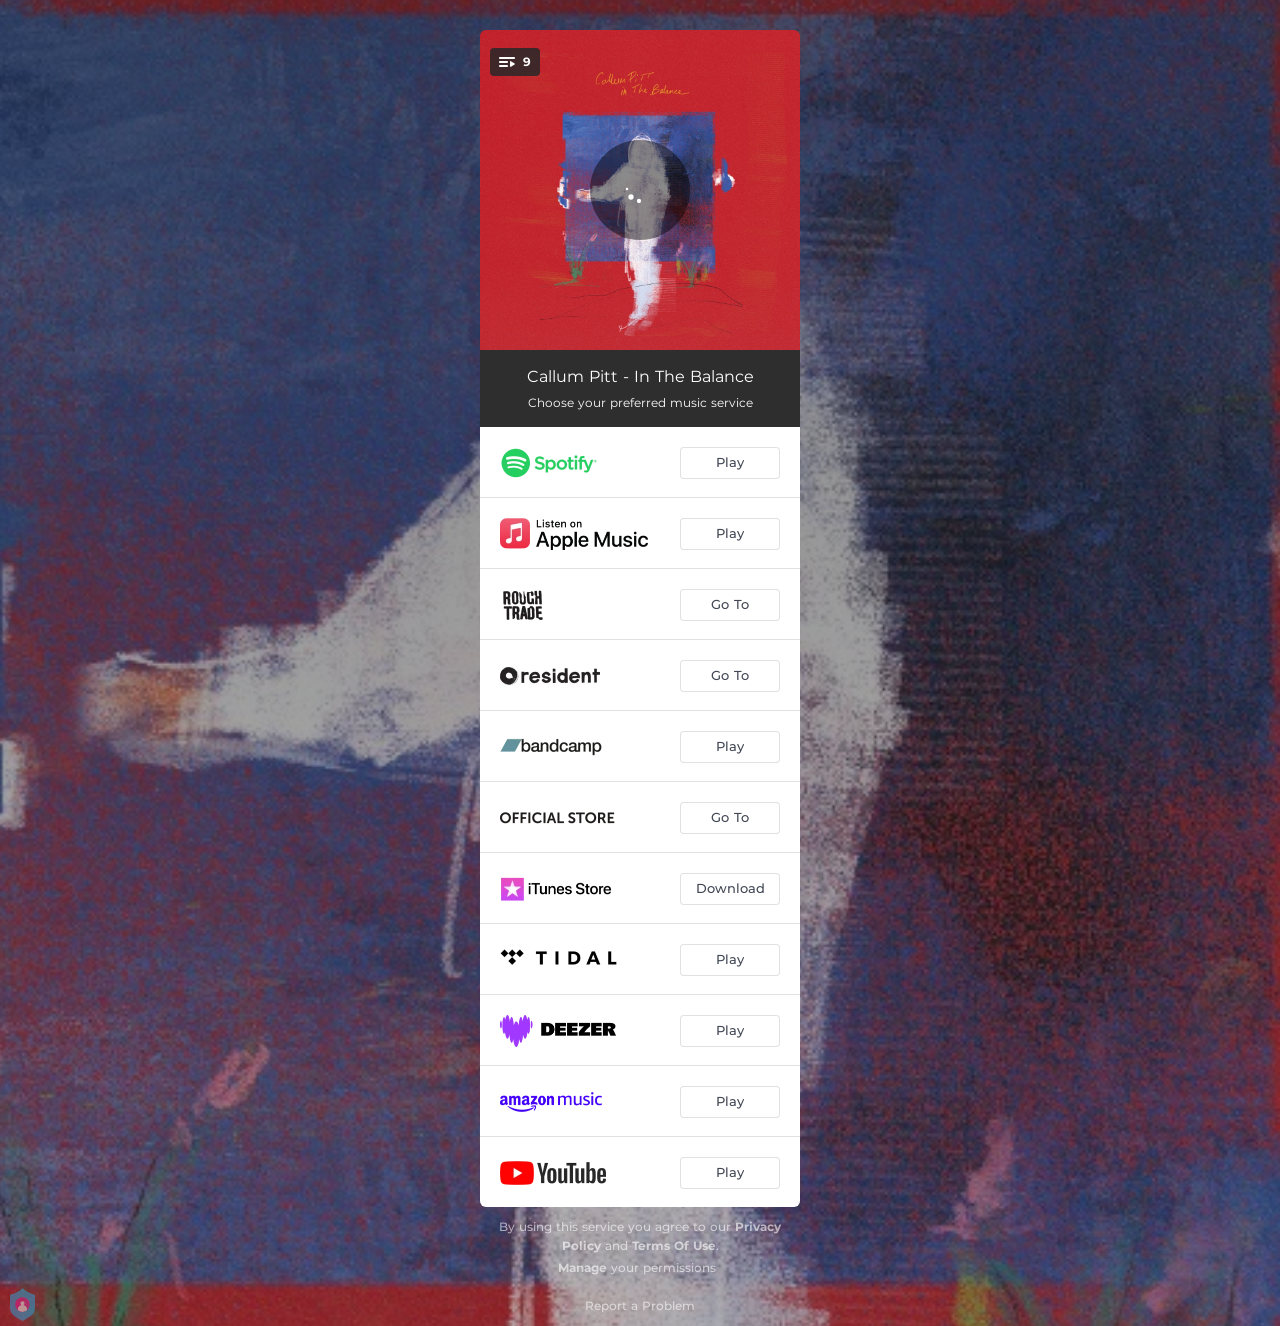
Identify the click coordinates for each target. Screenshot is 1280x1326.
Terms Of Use (674, 1245)
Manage (582, 1267)
